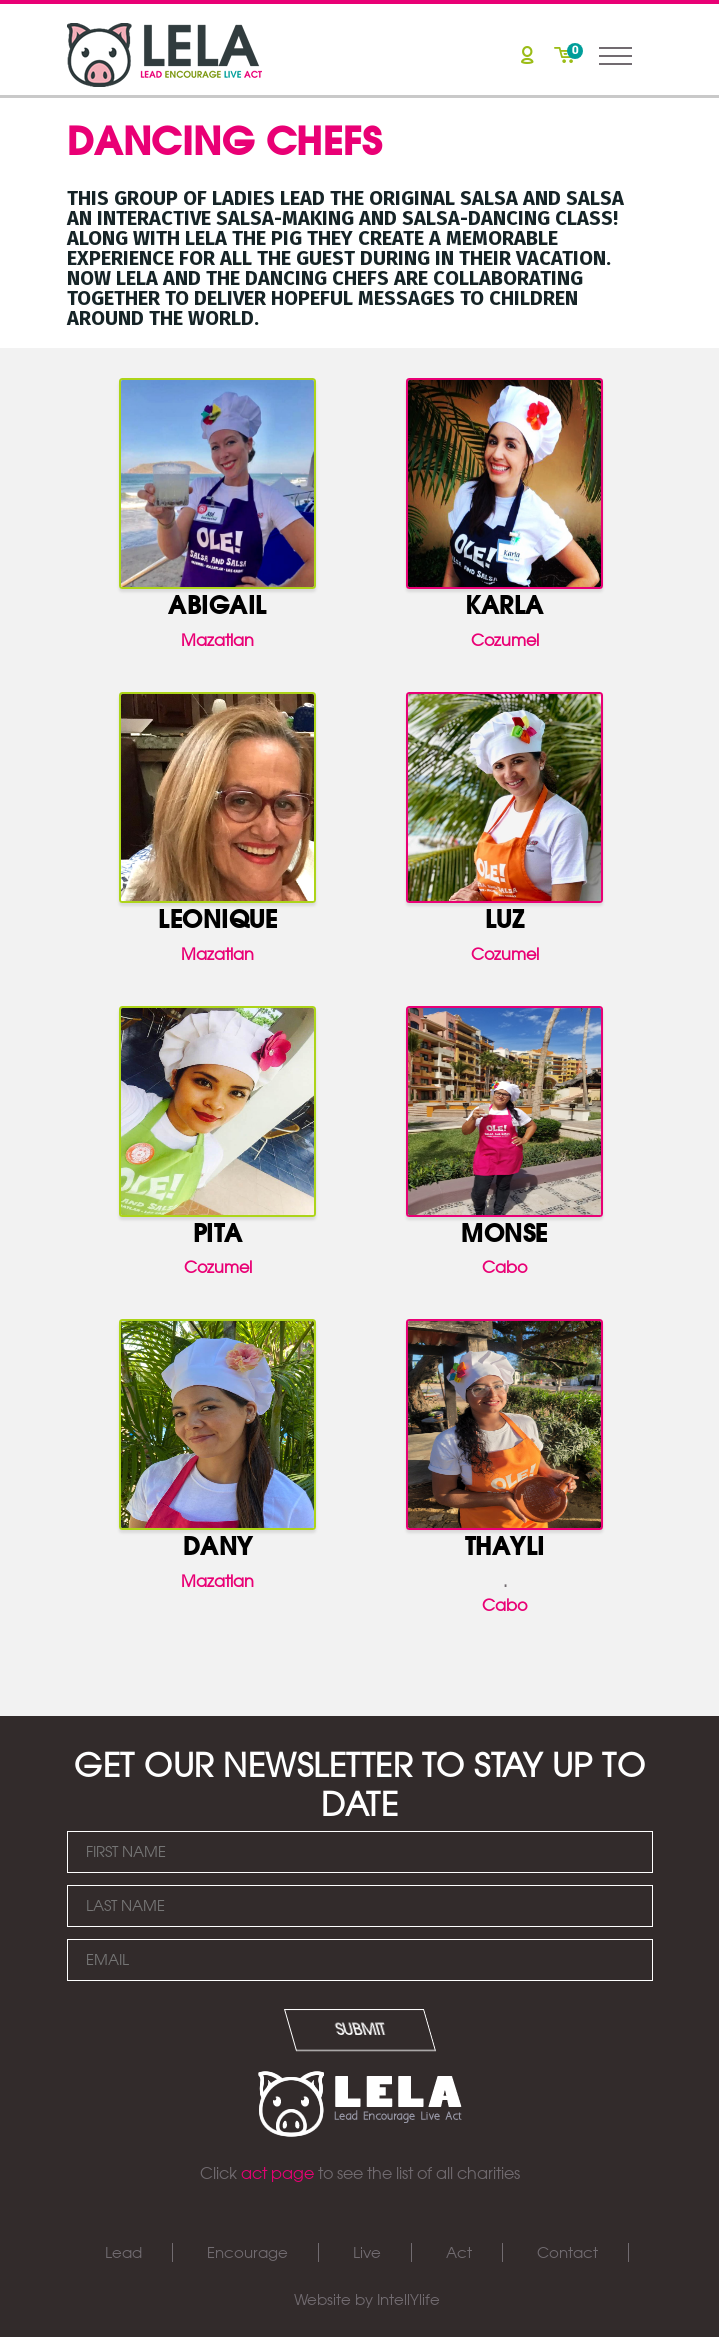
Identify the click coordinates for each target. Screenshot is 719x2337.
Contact (567, 2252)
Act (459, 2252)
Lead (123, 2252)
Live (367, 2252)
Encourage (247, 2252)
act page (277, 2173)
